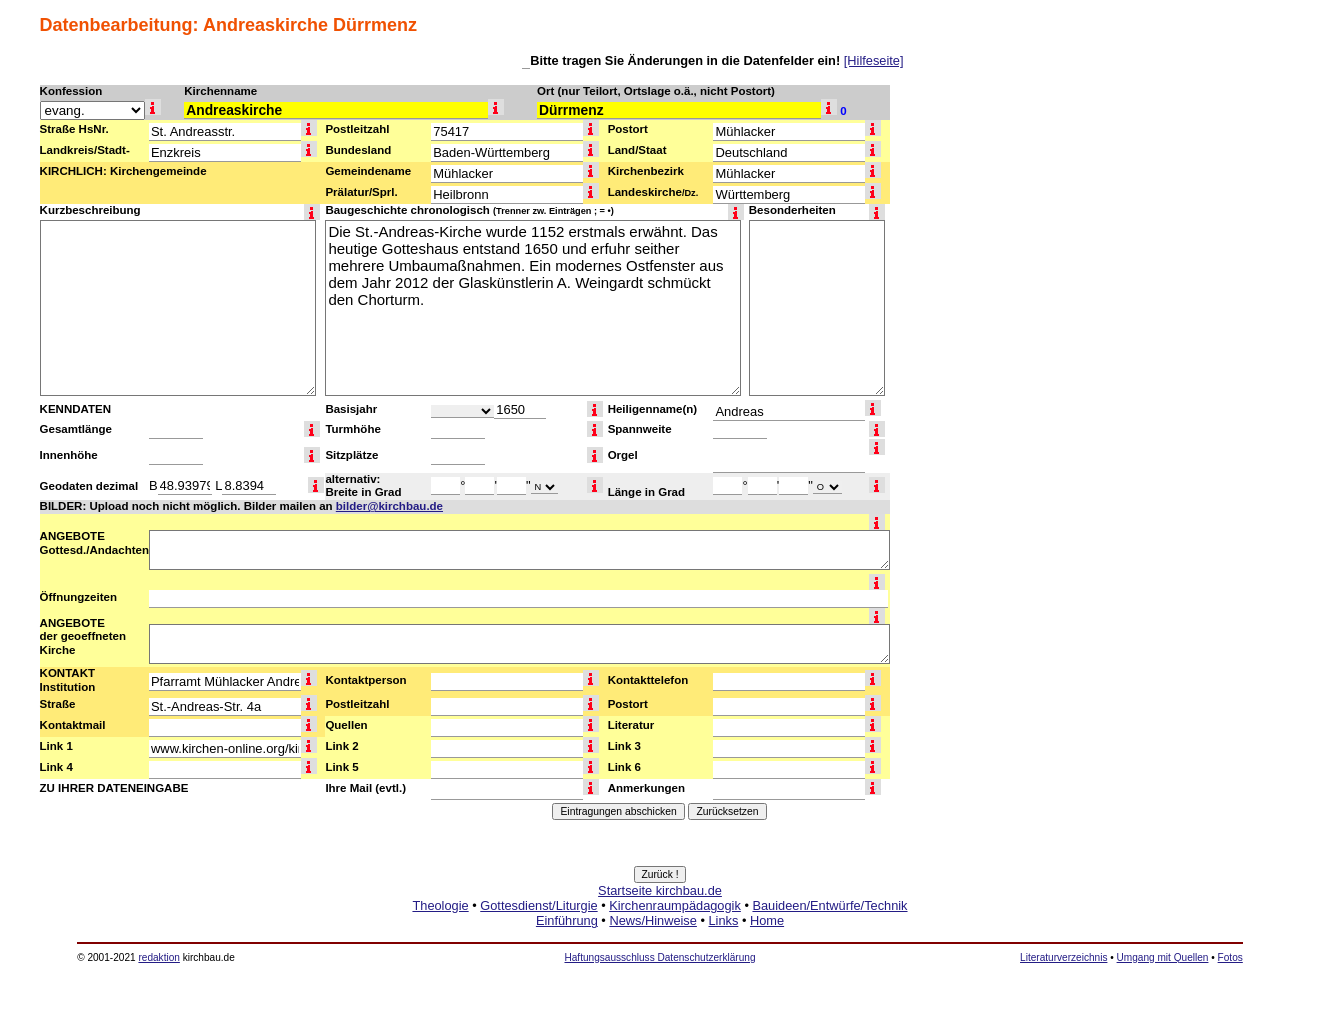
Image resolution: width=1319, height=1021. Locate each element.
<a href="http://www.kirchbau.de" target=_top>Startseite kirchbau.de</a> (660, 928)
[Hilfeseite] (874, 60)
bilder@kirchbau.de (389, 506)
